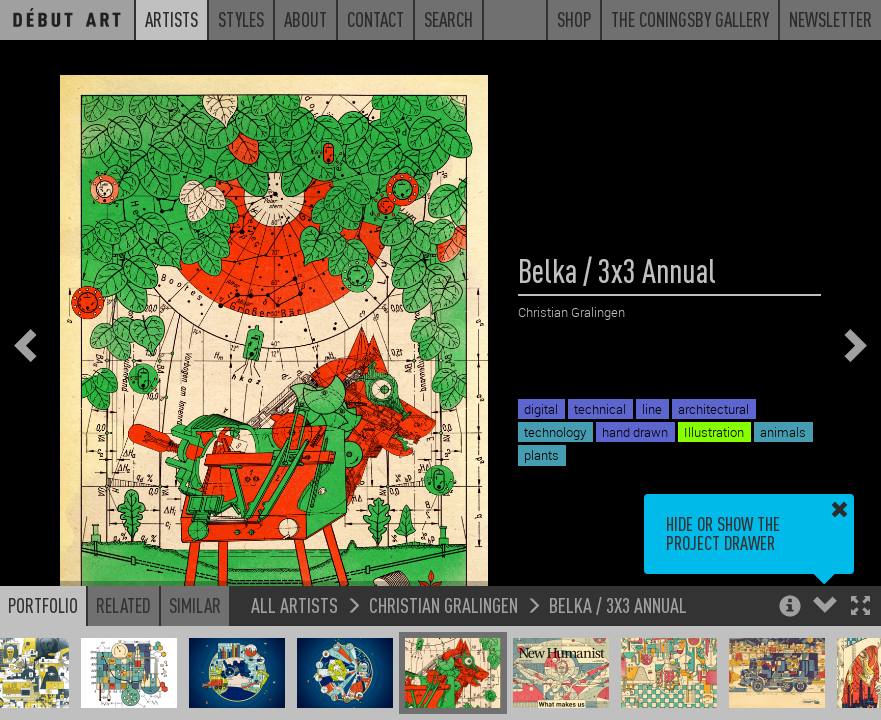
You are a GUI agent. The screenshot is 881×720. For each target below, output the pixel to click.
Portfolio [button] (43, 605)
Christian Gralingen (443, 604)
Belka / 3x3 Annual (618, 604)
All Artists (294, 604)
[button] (860, 607)
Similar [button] (195, 605)
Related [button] (123, 605)
